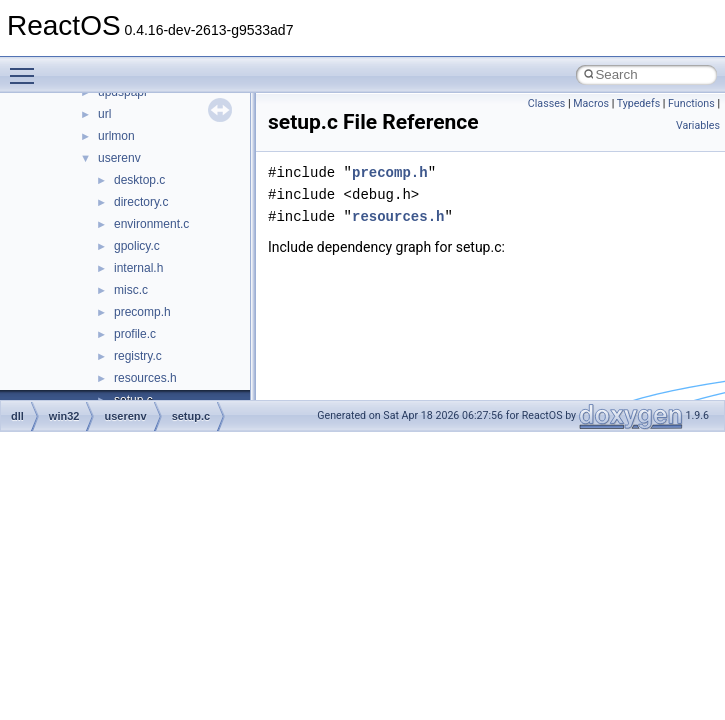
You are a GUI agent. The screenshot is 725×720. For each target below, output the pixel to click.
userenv (119, 158)
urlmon (116, 136)
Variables (698, 125)
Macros (591, 103)
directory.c (141, 202)
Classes (546, 103)
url (104, 114)
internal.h (138, 268)
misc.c (131, 290)
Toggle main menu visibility (27, 67)
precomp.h (142, 312)
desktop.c (139, 180)
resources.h (145, 378)
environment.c (151, 224)
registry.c (138, 356)
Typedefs (639, 103)
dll (17, 416)
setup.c (191, 416)
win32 (64, 416)
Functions (691, 103)
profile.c (135, 334)
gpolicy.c (137, 246)
